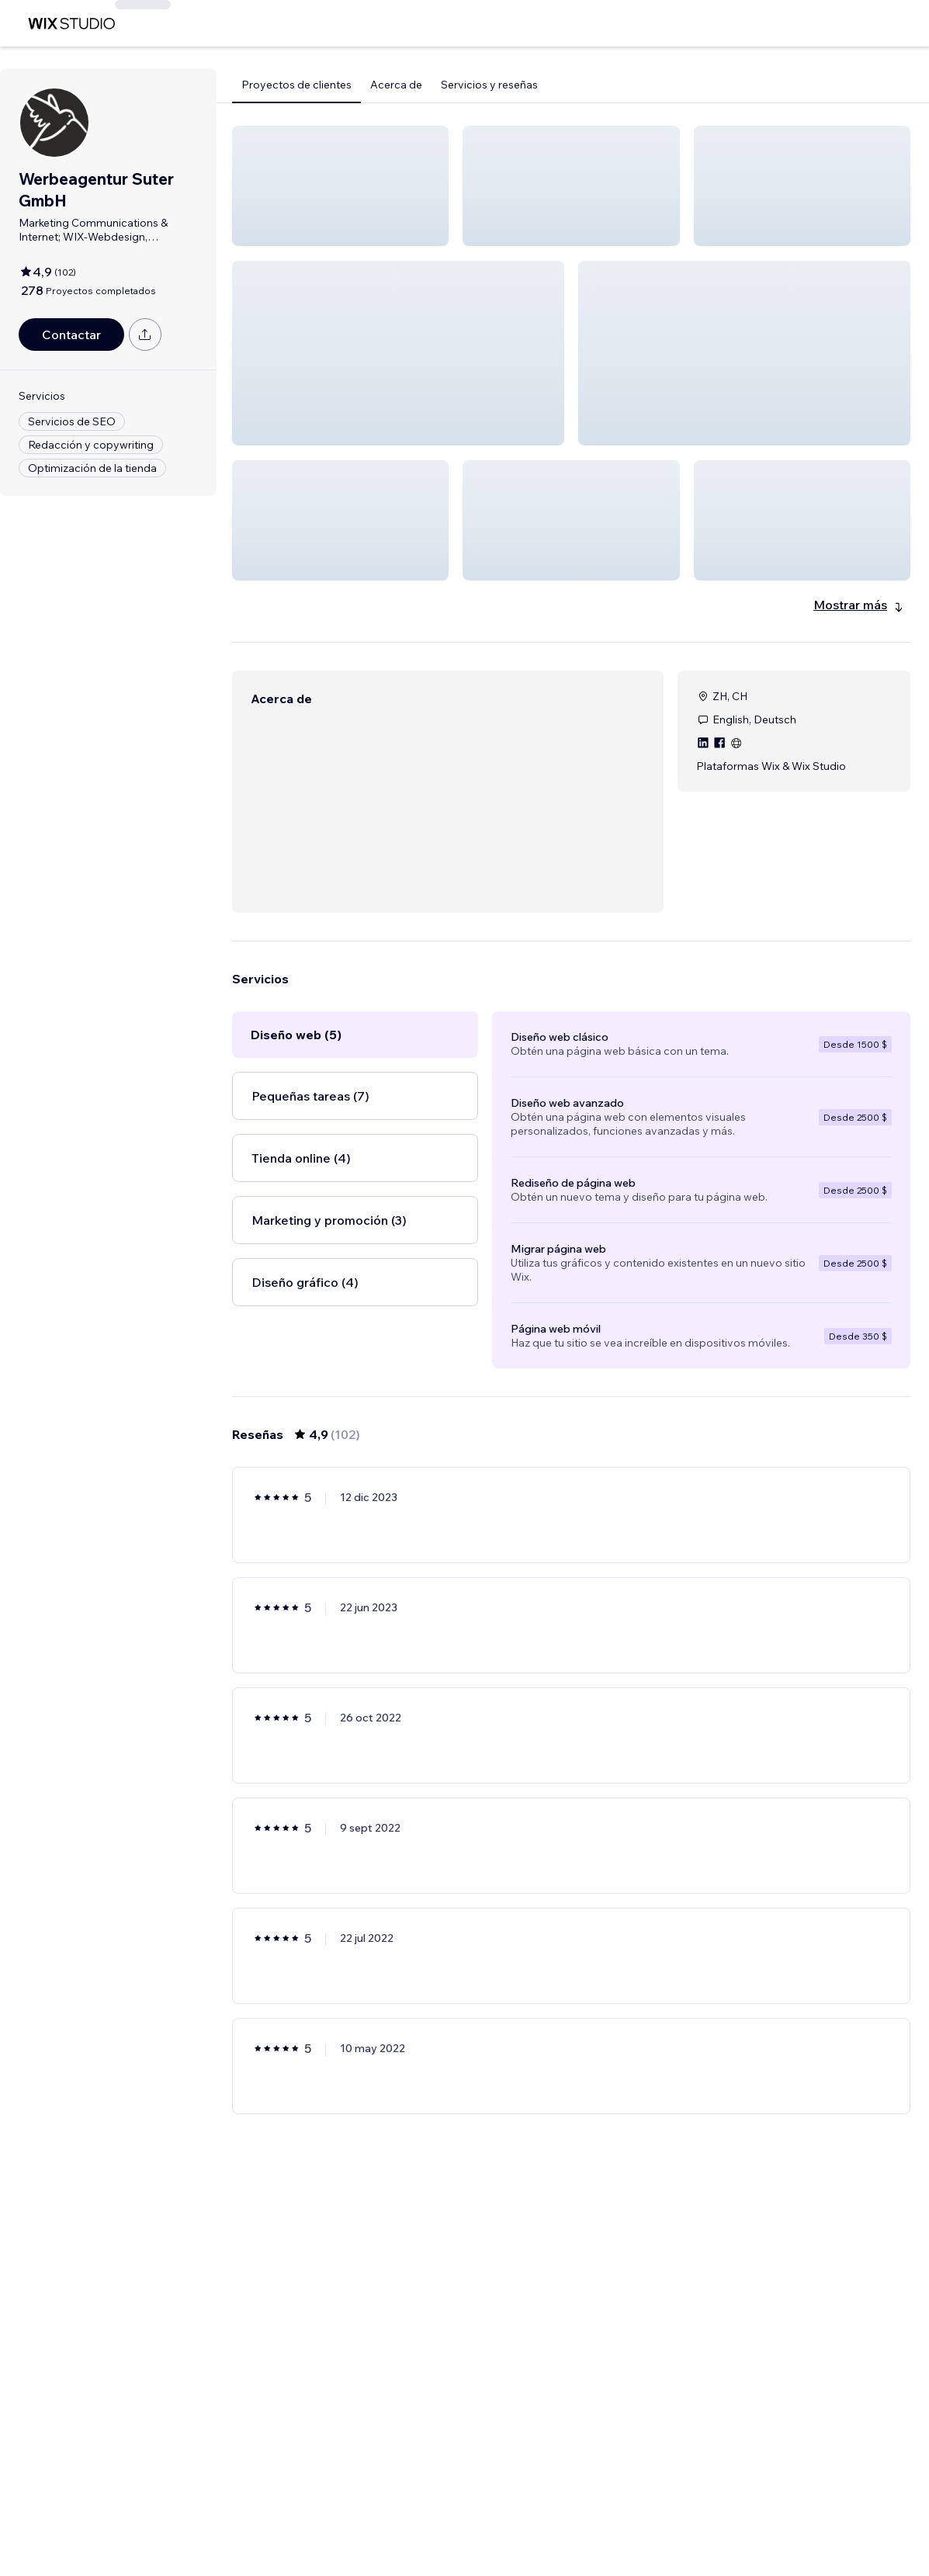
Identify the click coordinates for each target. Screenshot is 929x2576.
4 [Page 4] (571, 2519)
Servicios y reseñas (489, 85)
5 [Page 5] (599, 2519)
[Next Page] (683, 2519)
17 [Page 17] (655, 2519)
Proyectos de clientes (296, 85)
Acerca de (396, 85)
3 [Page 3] (543, 2519)
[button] (340, 186)
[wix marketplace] (71, 24)
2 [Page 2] (515, 2519)
